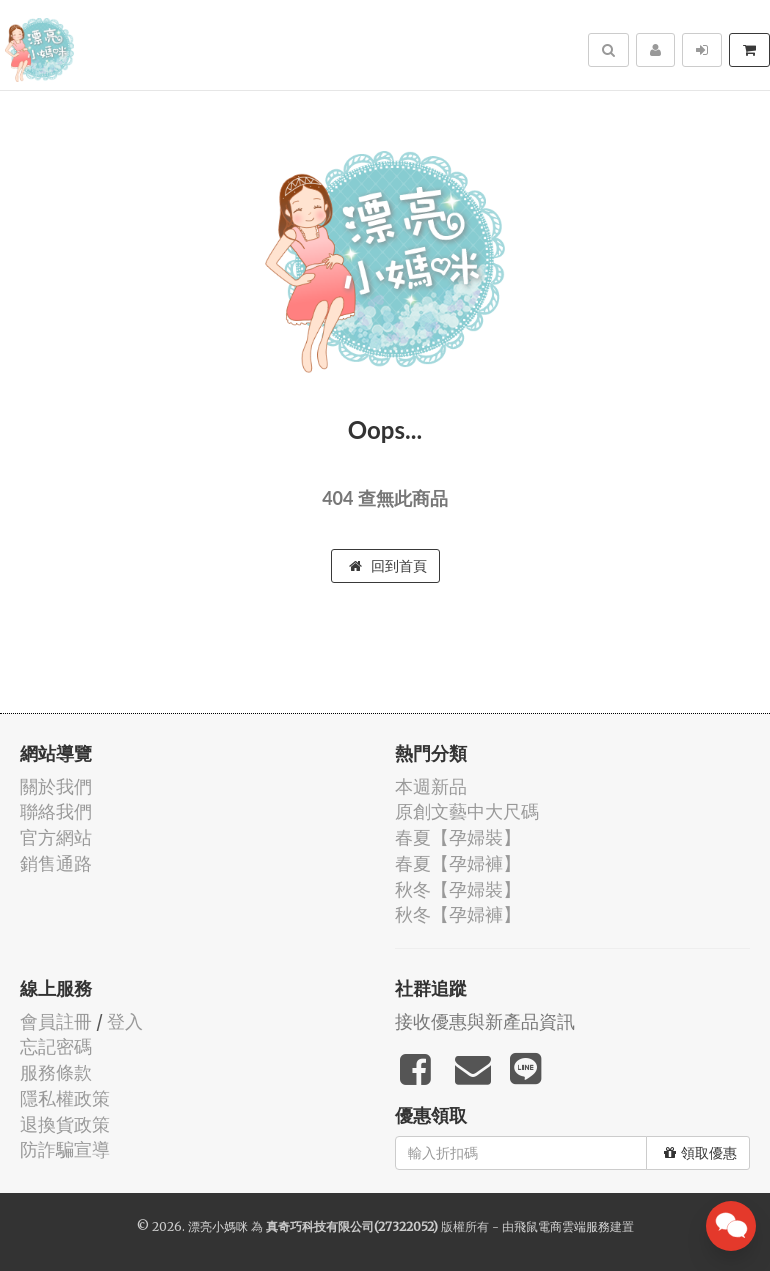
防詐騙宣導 (65, 1149)
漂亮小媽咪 (218, 1226)
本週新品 (431, 786)
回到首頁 (388, 566)
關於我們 (56, 786)
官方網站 (56, 837)
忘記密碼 (56, 1046)
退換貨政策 (65, 1124)
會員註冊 (56, 1021)
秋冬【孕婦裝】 (458, 889)
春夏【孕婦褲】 (458, 863)
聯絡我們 (56, 811)
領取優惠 (700, 1153)
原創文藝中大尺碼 (467, 811)
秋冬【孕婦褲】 (458, 914)
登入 (125, 1021)
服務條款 (56, 1072)
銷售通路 (56, 863)
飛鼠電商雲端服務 (562, 1226)
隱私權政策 (65, 1098)
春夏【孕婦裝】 (458, 837)
